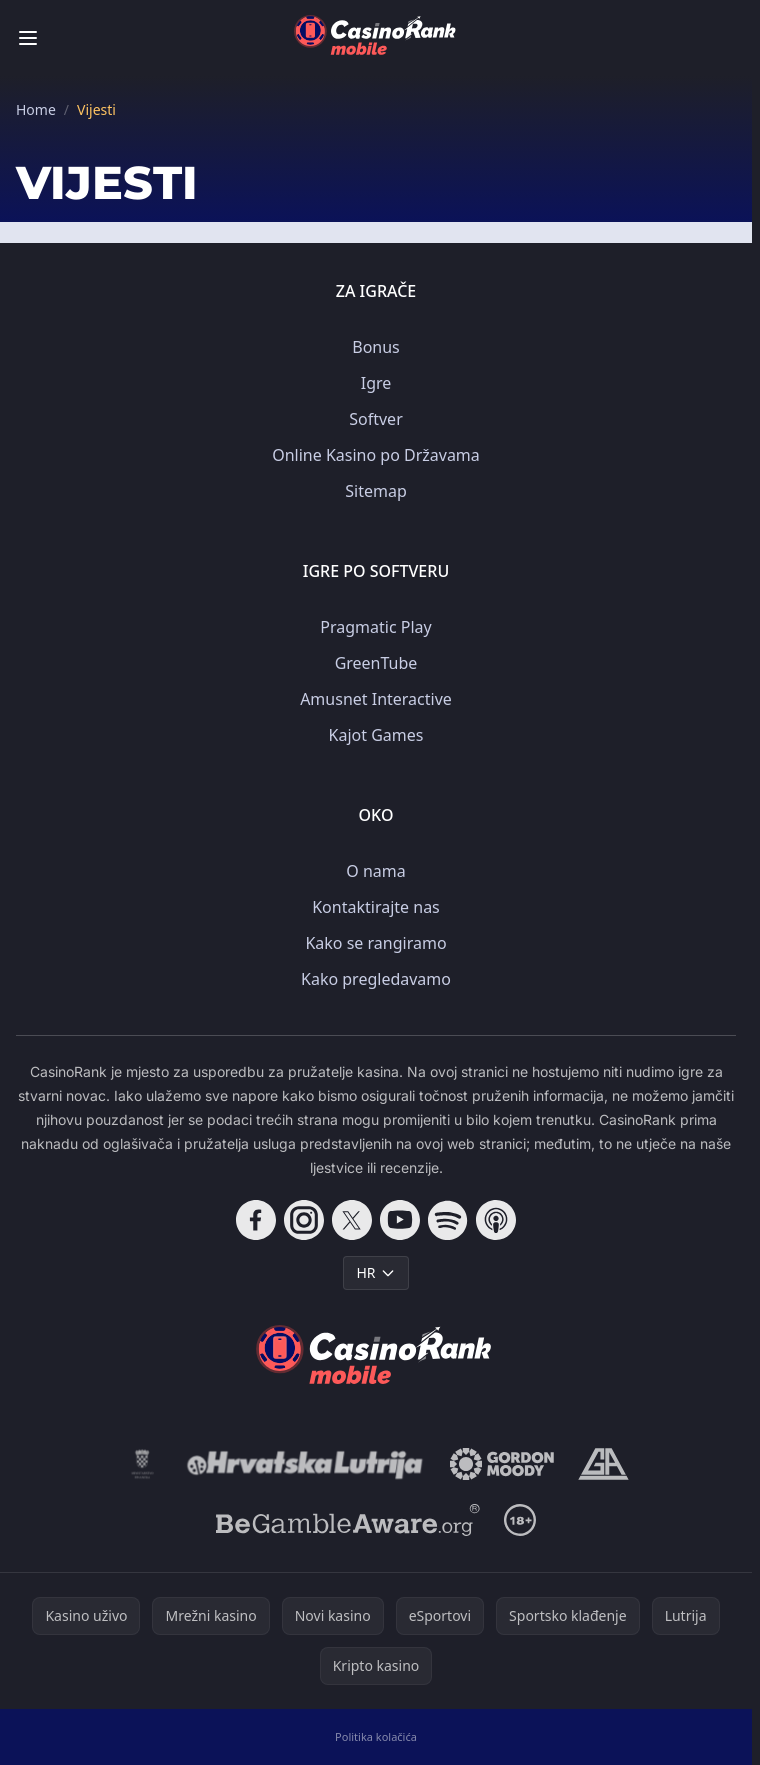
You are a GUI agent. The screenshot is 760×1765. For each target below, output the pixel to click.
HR (375, 1272)
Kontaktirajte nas (376, 907)
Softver (376, 419)
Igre (376, 383)
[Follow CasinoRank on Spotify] (448, 1220)
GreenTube (376, 663)
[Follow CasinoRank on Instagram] (304, 1220)
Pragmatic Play (375, 627)
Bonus (376, 347)
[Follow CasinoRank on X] (352, 1220)
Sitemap (376, 491)
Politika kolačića (376, 1736)
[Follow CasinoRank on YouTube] (400, 1220)
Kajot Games (376, 735)
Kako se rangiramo (375, 943)
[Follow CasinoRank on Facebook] (256, 1220)
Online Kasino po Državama (376, 455)
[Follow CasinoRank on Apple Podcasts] (496, 1220)
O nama (375, 871)
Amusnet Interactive (376, 699)
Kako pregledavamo (376, 979)
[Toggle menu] (28, 38)
